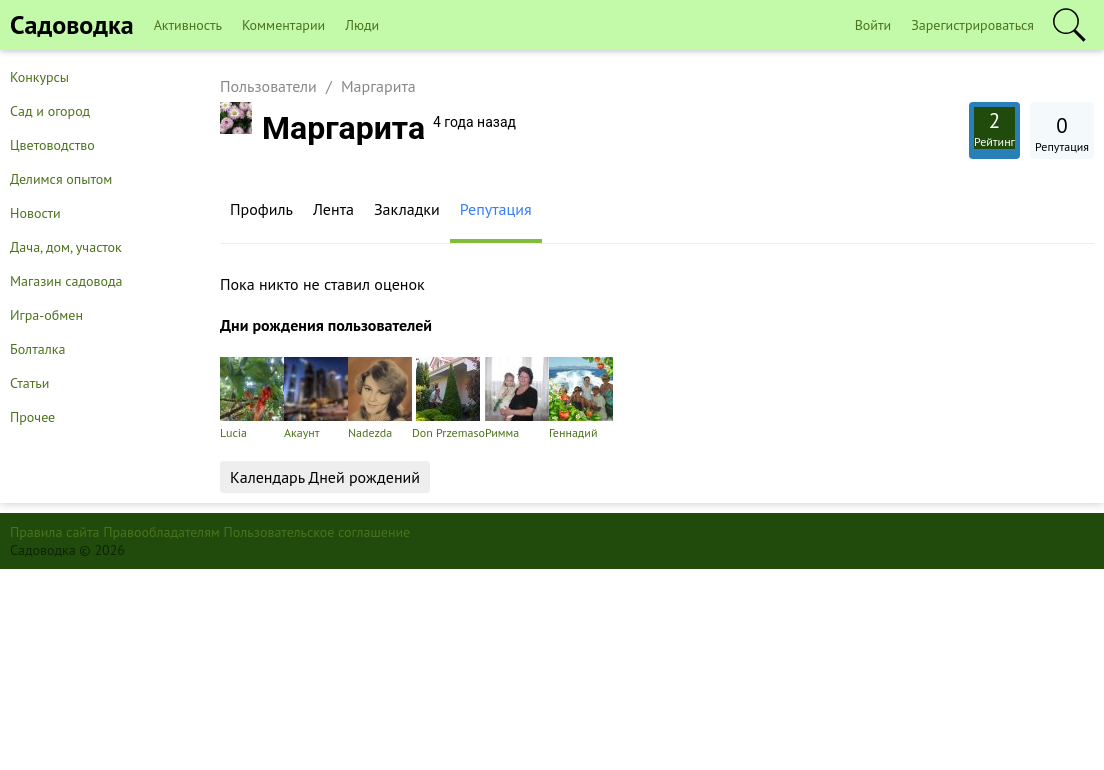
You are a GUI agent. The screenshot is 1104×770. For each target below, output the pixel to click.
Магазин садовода (66, 281)
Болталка (37, 349)
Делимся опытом (61, 179)
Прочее (32, 417)
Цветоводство (52, 145)
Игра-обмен (46, 315)
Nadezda (380, 398)
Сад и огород (50, 111)
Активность (188, 25)
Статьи (29, 383)
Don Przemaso (448, 398)
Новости (35, 213)
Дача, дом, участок (66, 247)
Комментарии (283, 25)
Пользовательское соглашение (317, 532)
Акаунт (316, 398)
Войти (873, 25)
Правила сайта (55, 532)
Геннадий (581, 398)
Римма (517, 398)
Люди (362, 25)
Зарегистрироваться (972, 25)
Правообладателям (161, 532)
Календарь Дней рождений (325, 477)
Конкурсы (39, 77)
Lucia (252, 398)
